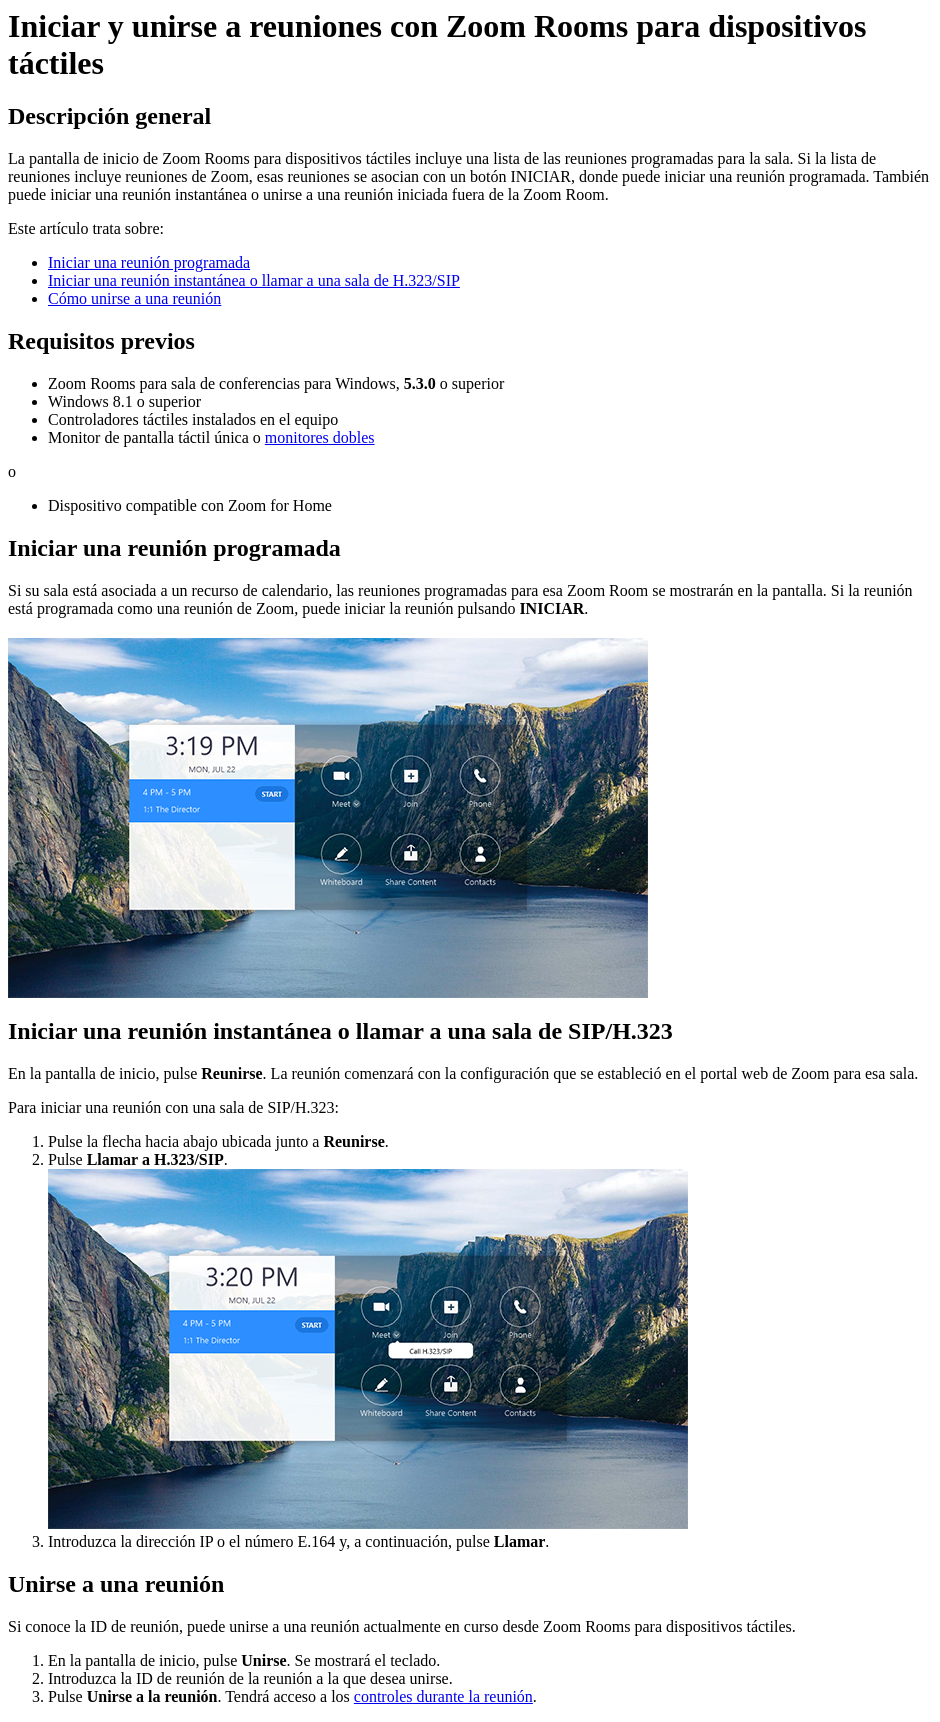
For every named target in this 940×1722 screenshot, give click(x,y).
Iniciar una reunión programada (149, 262)
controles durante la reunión (443, 1696)
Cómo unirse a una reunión (134, 298)
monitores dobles (320, 437)
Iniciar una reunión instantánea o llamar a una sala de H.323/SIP (254, 280)
